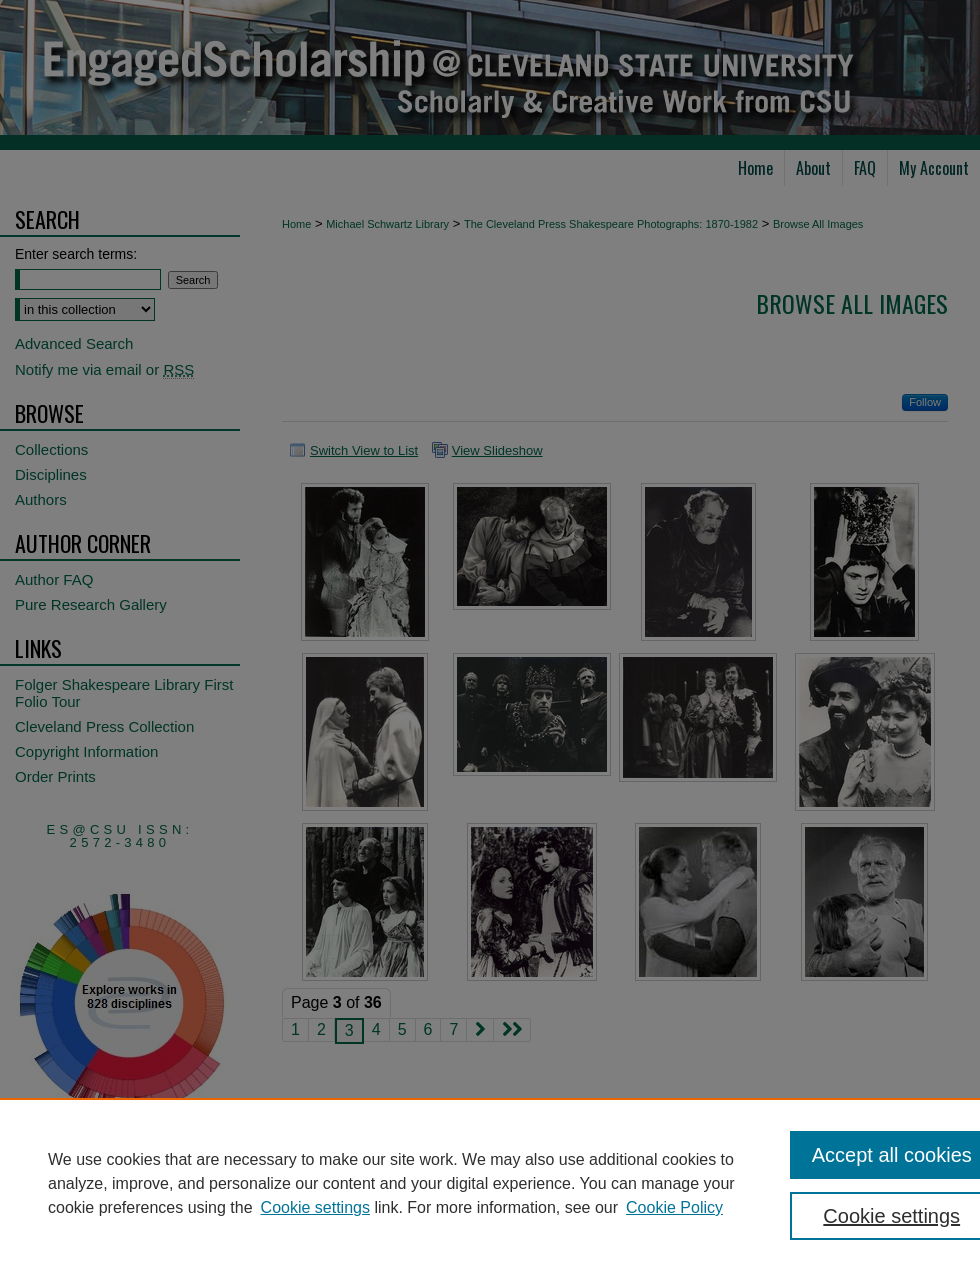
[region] (490, 1183)
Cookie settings (315, 1207)
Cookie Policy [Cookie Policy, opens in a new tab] (674, 1207)
